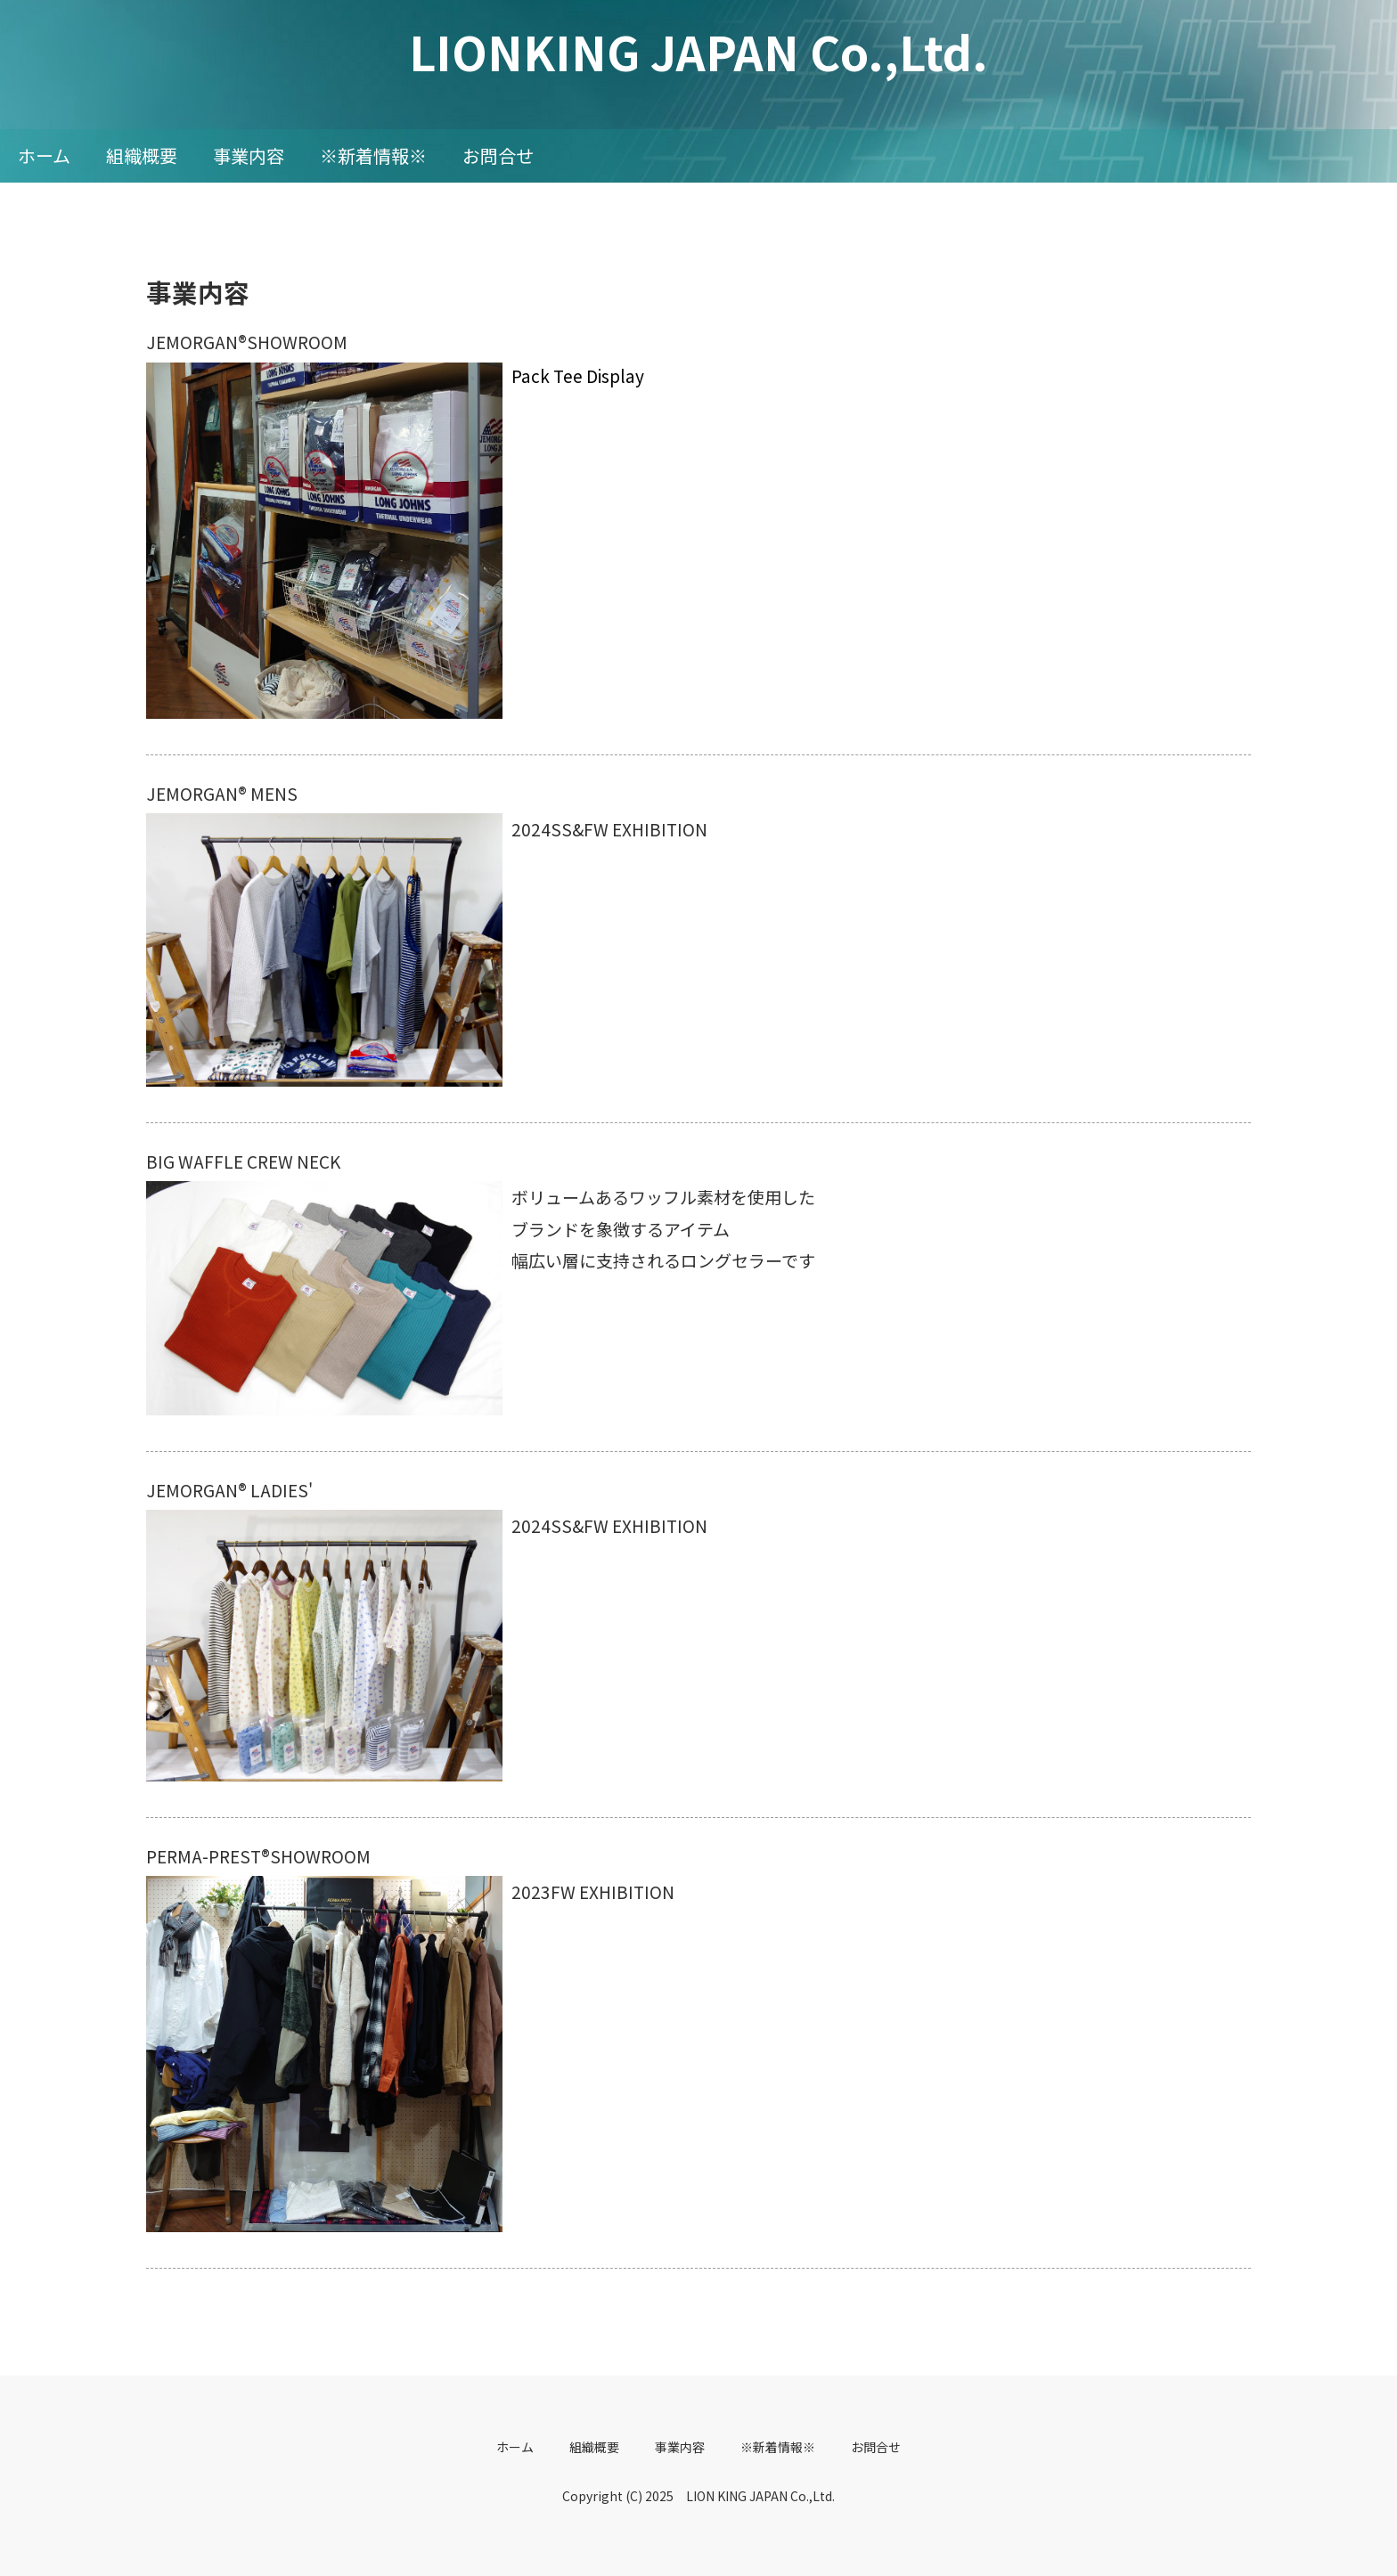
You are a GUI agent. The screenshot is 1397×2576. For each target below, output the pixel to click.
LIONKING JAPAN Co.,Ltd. (698, 51)
